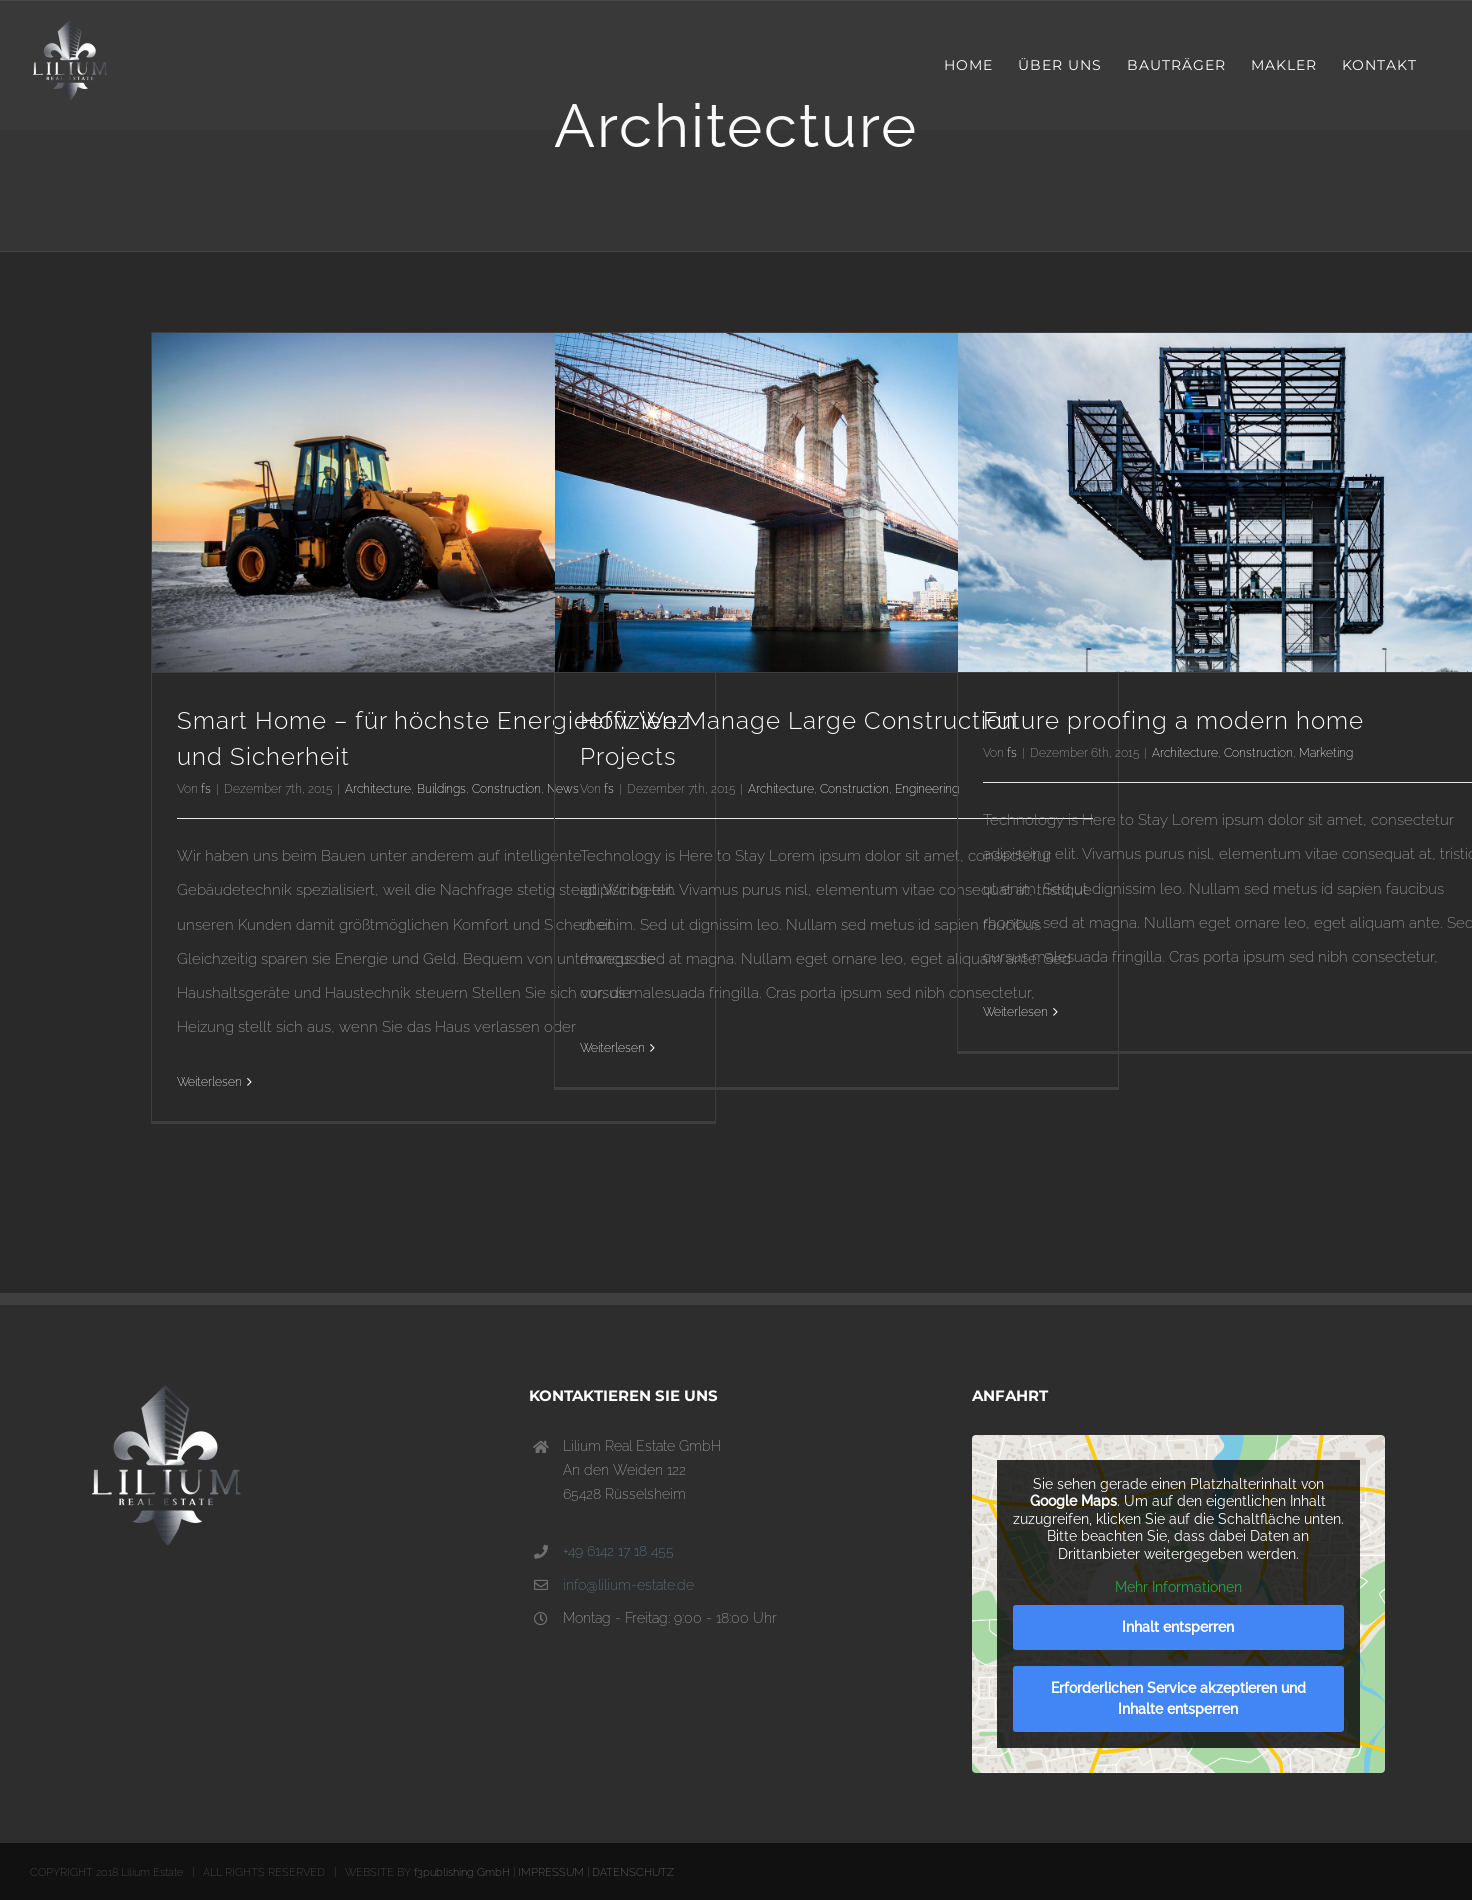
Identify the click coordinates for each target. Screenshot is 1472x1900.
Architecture (378, 789)
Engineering (927, 789)
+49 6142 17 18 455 (618, 1551)
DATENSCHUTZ (633, 1872)
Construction (506, 789)
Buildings (441, 789)
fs (206, 789)
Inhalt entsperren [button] (1179, 1627)
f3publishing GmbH (462, 1872)
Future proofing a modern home (1173, 720)
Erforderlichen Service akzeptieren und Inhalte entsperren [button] (1178, 1698)
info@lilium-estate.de (628, 1585)
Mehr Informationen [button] (1178, 1587)
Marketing (1326, 753)
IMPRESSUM (551, 1872)
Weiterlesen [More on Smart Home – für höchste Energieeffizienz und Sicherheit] (209, 1082)
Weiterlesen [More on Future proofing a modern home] (1015, 1012)
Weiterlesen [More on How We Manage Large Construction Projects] (612, 1048)
